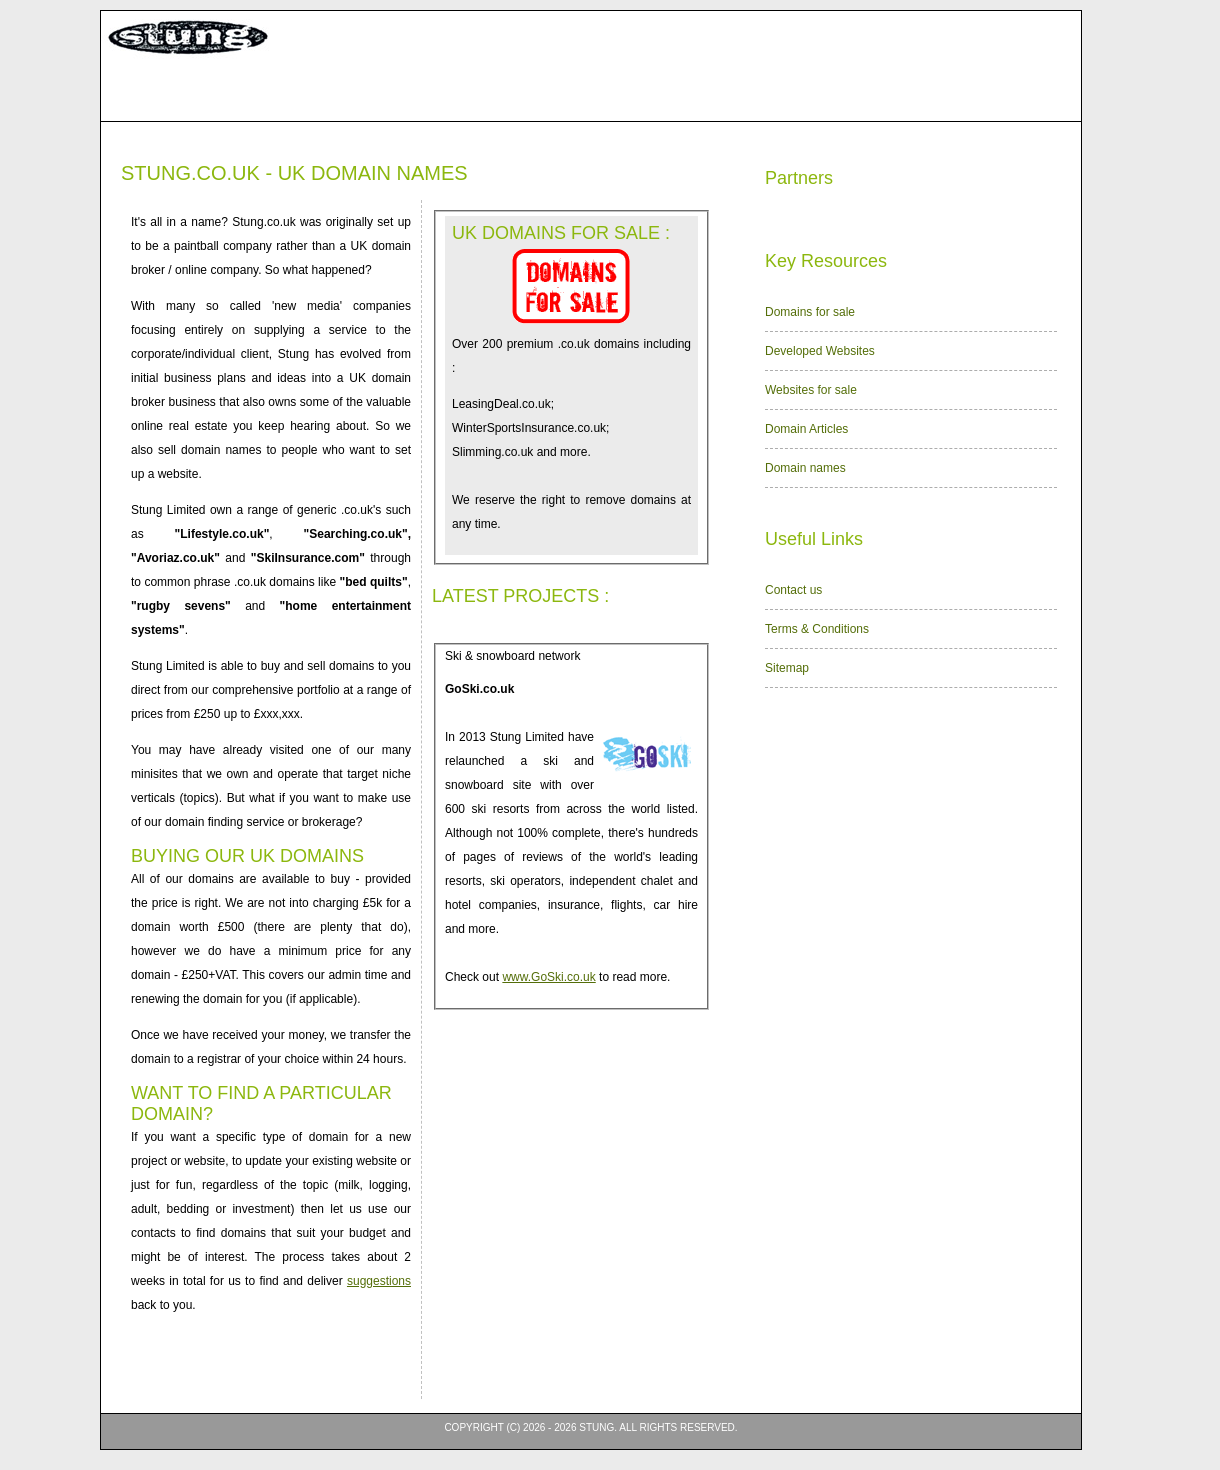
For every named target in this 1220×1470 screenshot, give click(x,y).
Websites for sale (811, 390)
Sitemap (787, 668)
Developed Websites (820, 351)
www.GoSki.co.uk (548, 977)
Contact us (793, 590)
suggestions (379, 1281)
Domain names (805, 468)
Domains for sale (810, 312)
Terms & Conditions (817, 629)
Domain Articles (806, 429)
